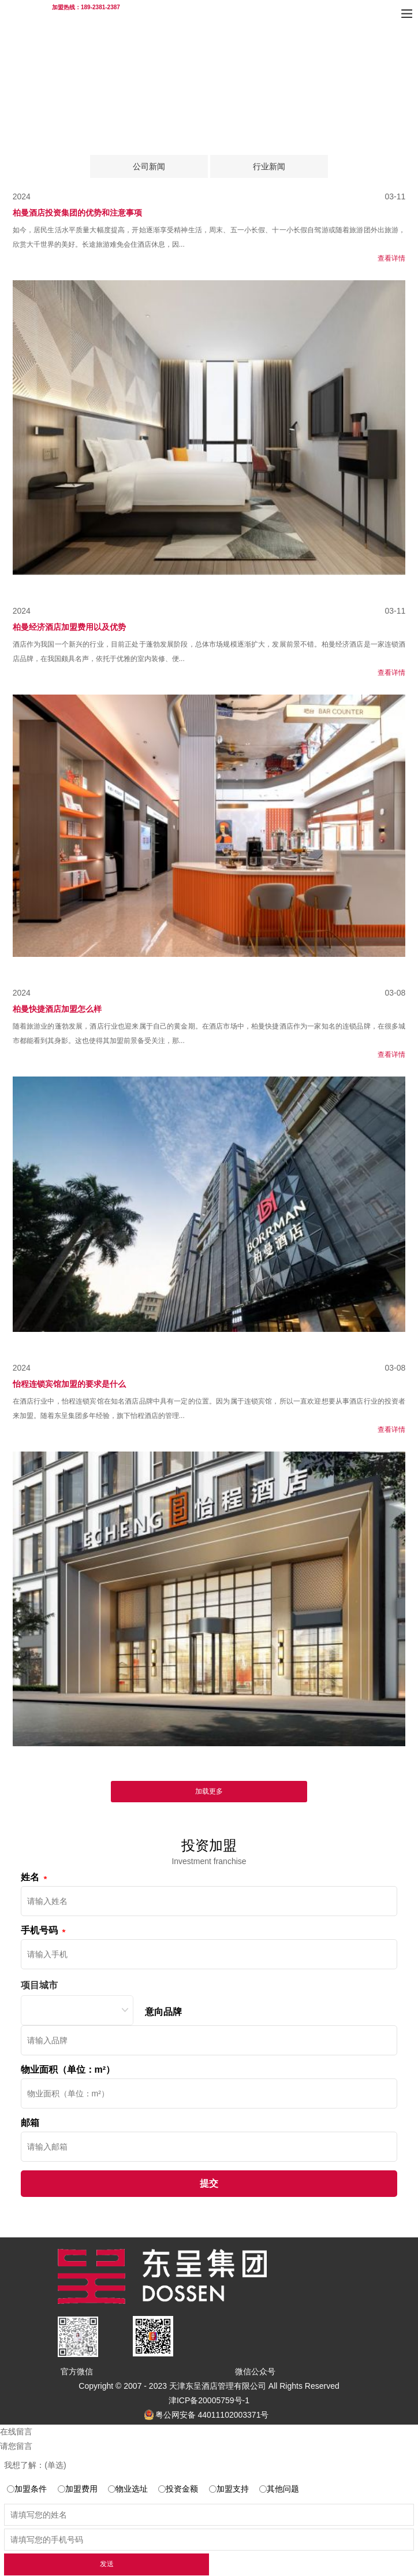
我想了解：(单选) (35, 2465)
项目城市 (39, 1985)
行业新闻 (269, 166)
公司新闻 (149, 166)
